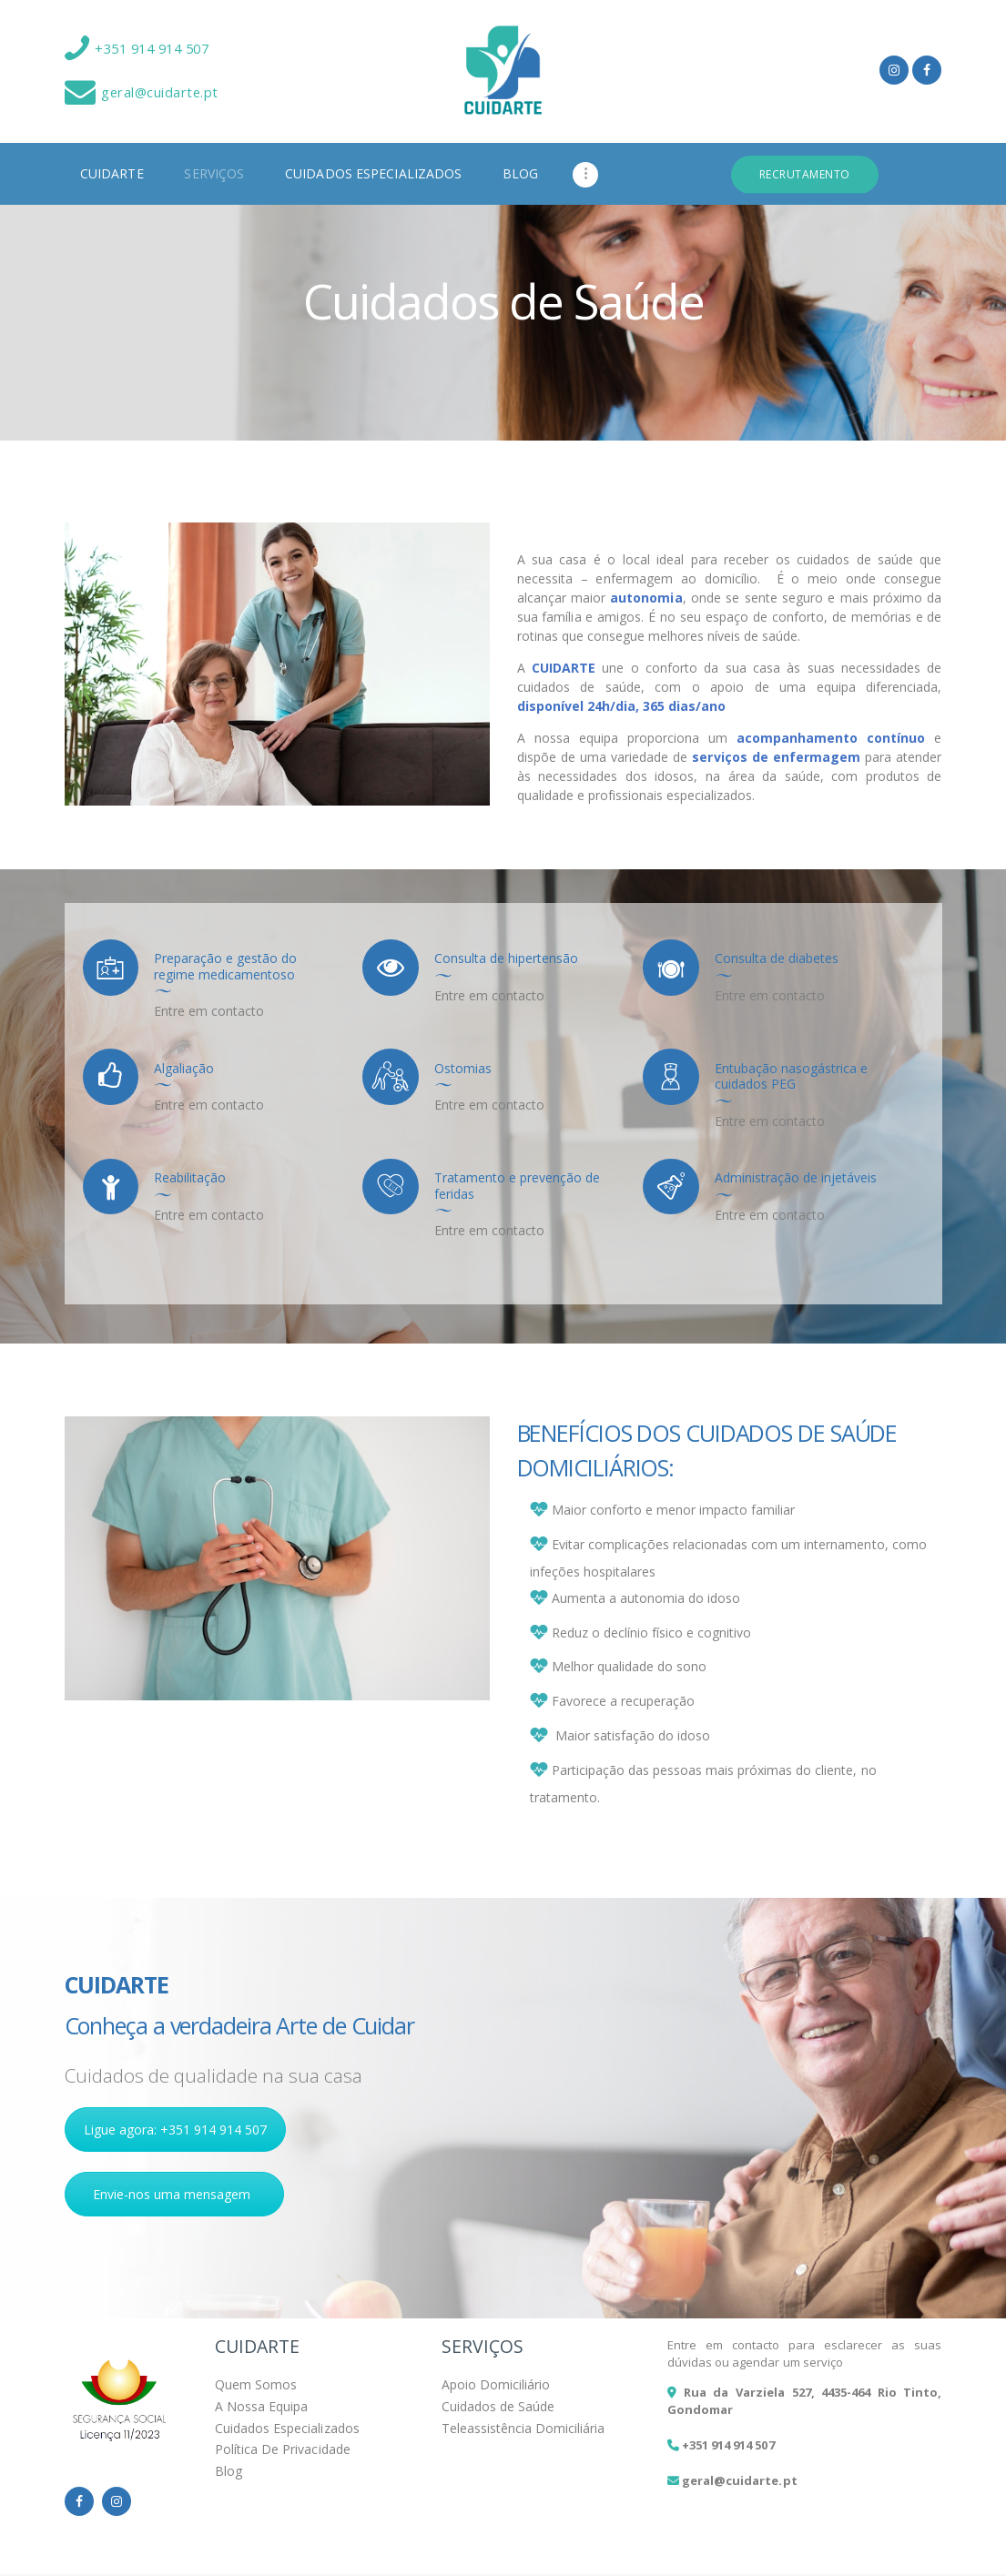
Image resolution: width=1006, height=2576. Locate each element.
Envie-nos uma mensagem (171, 2194)
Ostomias (463, 1068)
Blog (228, 2471)
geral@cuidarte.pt (739, 2480)
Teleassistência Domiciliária (523, 2428)
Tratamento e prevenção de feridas (517, 1186)
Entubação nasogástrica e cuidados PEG (791, 1076)
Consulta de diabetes (776, 958)
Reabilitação (190, 1178)
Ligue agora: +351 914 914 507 (176, 2129)
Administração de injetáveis (796, 1178)
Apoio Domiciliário (496, 2384)
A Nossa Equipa (261, 2406)
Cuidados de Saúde (498, 2406)
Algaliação (184, 1068)
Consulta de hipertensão (506, 958)
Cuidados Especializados (287, 2428)
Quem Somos (256, 2384)
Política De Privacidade (282, 2449)
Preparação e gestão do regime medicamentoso (225, 966)
